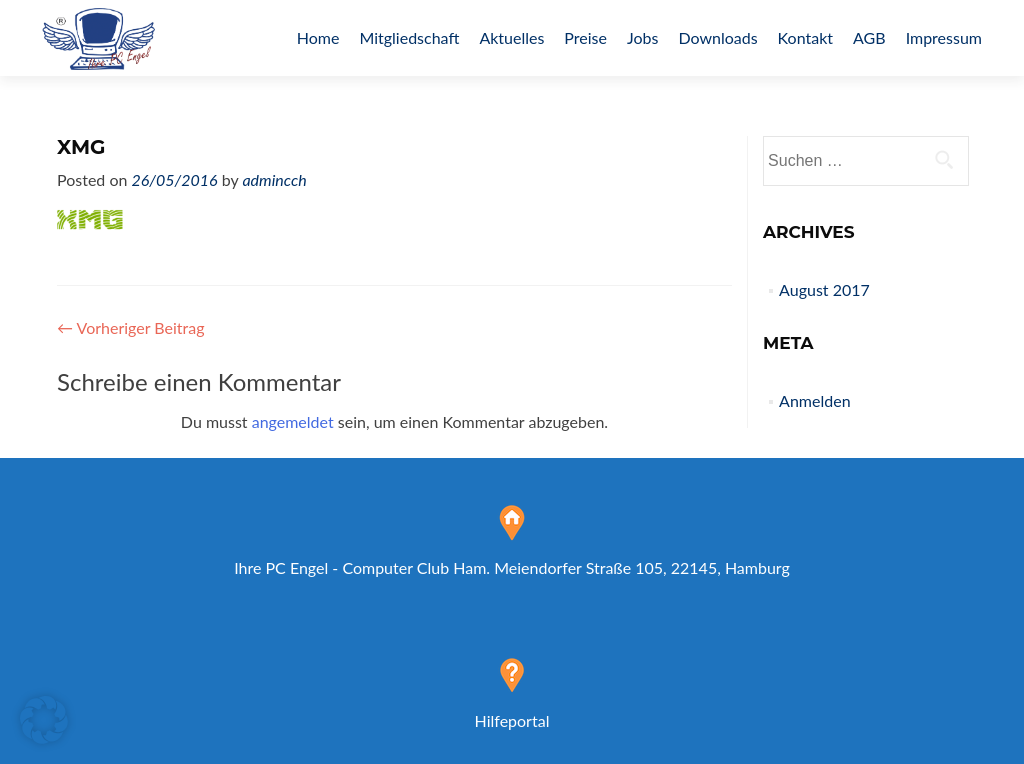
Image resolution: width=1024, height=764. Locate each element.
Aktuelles (511, 37)
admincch (274, 179)
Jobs (642, 37)
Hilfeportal (512, 720)
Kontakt (805, 37)
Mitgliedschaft (409, 37)
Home (318, 37)
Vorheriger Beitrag (131, 327)
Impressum (944, 37)
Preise (585, 37)
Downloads (717, 37)
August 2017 (824, 289)
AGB (869, 37)
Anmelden (814, 400)
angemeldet (293, 421)
